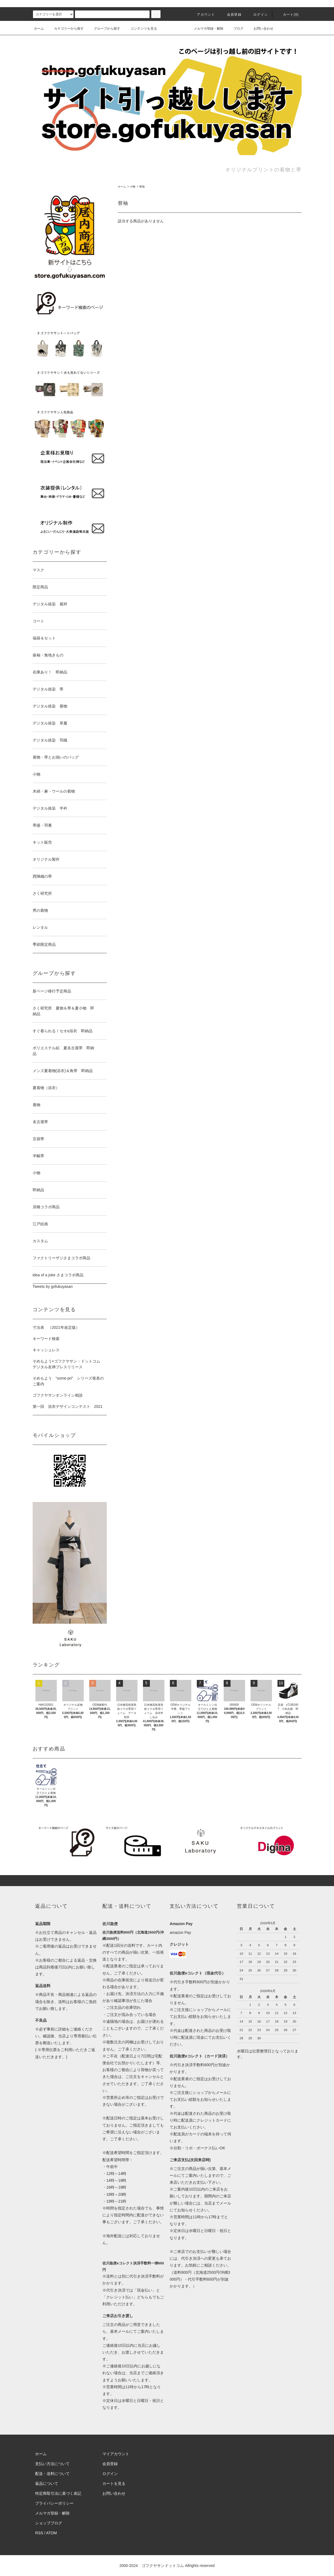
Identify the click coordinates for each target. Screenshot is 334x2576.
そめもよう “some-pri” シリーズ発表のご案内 (68, 1381)
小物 (132, 186)
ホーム (39, 28)
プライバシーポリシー (54, 2503)
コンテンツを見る (140, 28)
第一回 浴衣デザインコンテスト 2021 (68, 1406)
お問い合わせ (260, 28)
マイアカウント (115, 2454)
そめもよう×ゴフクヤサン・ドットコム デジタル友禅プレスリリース (68, 1364)
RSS (39, 2533)
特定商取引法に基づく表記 (58, 2493)
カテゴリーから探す (65, 28)
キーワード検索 (46, 1338)
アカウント (202, 14)
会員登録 (231, 14)
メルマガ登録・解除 (205, 28)
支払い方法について (52, 2464)
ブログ (235, 28)
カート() (287, 14)
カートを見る (113, 2483)
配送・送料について (52, 2473)
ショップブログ (48, 2523)
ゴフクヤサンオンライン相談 (58, 1395)
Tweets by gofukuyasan (53, 1286)
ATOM (51, 2533)
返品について (46, 2483)
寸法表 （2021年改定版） (56, 1327)
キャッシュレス (46, 1350)
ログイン (257, 14)
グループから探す (103, 28)
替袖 (142, 186)
